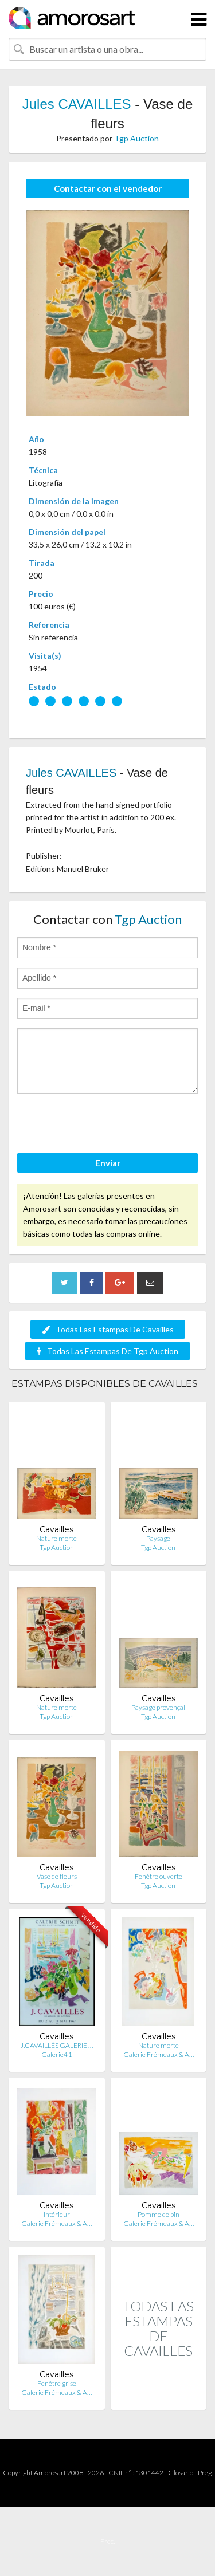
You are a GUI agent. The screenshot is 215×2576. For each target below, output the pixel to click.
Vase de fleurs (57, 1876)
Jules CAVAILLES (76, 104)
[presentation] (104, 1125)
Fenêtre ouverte (158, 1876)
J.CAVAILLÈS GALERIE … (57, 2045)
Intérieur (57, 2214)
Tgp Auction (136, 138)
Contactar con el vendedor (108, 188)
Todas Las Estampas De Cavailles (108, 1329)
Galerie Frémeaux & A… (158, 2054)
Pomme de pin (158, 2214)
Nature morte (56, 1538)
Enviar (107, 1163)
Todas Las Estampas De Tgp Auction (107, 1351)
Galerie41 (56, 2054)
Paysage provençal (158, 1707)
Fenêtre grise (56, 2383)
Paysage (158, 1538)
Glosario (180, 2472)
